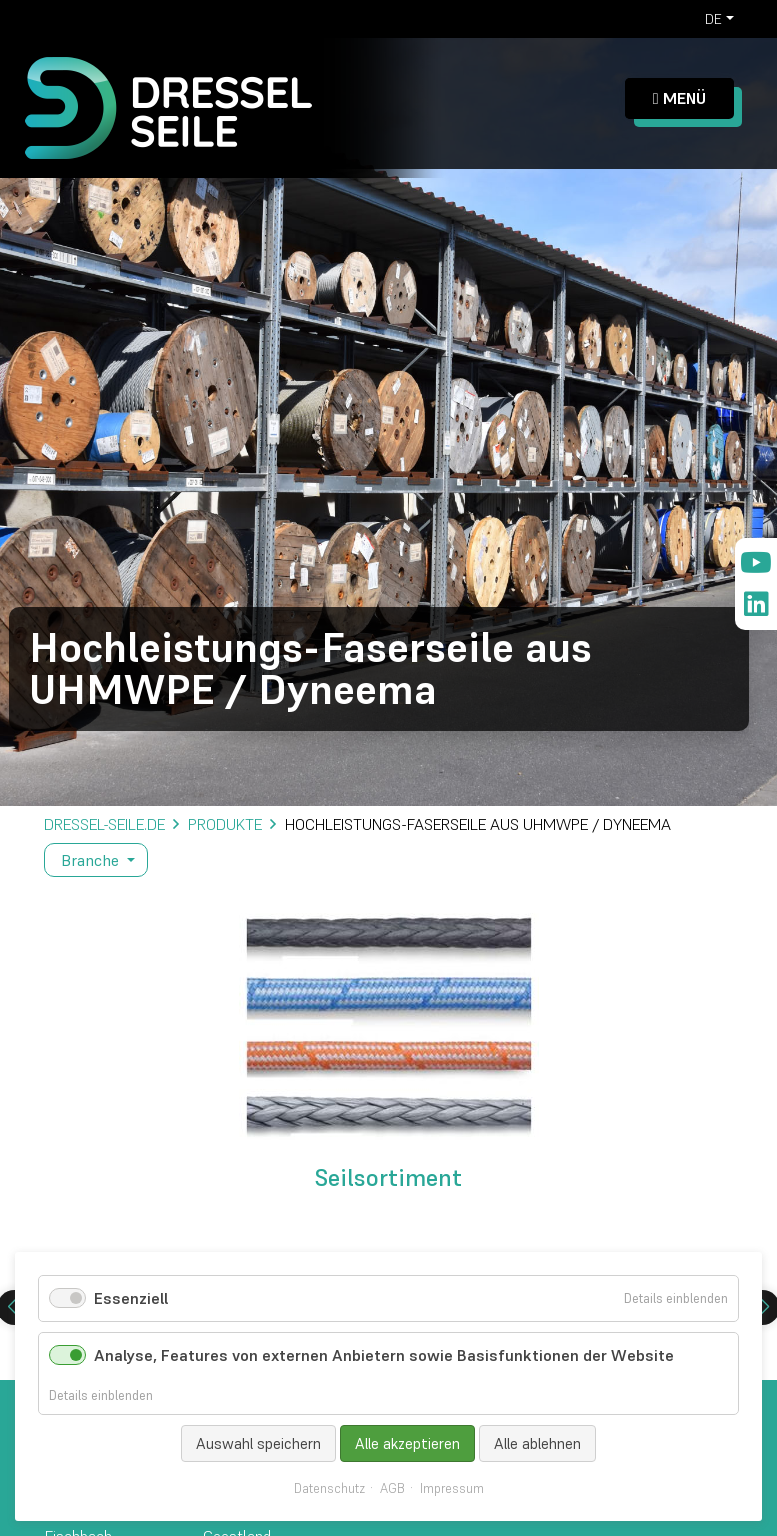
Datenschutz (329, 1489)
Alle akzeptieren (407, 1443)
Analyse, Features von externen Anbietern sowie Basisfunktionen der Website (384, 1355)
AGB (392, 1489)
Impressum (452, 1489)
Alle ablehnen (537, 1443)
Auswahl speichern (258, 1443)
